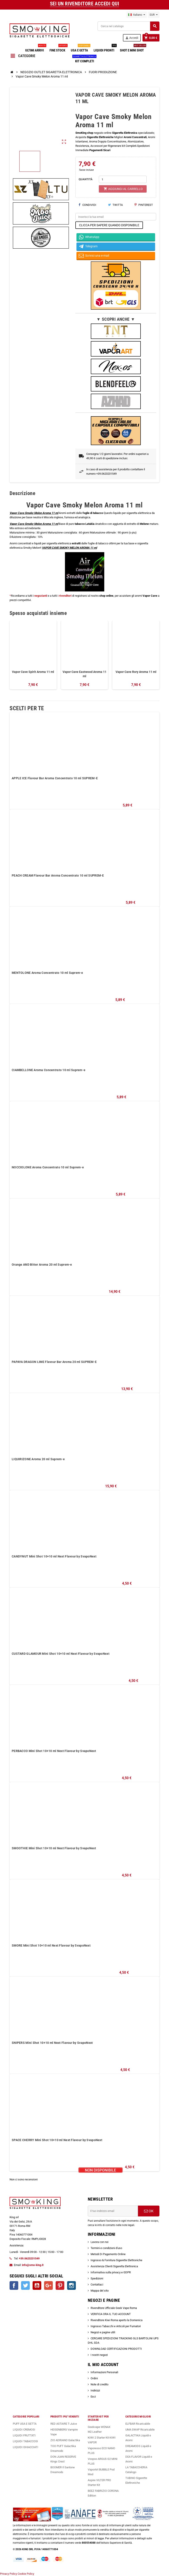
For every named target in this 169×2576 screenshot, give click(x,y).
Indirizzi (95, 2390)
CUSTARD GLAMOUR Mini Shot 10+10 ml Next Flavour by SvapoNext (60, 1653)
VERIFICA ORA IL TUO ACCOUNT (111, 2314)
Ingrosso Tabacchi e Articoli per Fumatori (116, 2326)
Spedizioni (97, 2278)
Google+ (48, 2285)
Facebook (14, 2285)
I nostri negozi (99, 2354)
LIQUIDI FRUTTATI (24, 2435)
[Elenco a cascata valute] (153, 15)
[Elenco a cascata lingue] (136, 15)
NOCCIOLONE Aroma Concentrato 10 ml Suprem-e (48, 1167)
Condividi (87, 204)
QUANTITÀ (86, 179)
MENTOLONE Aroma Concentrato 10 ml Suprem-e (47, 972)
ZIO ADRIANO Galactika (65, 2440)
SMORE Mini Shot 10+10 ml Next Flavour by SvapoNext (51, 1945)
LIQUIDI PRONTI (105, 48)
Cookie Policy (26, 2573)
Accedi (131, 38)
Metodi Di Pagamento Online (108, 2254)
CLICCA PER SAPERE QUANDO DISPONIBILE (109, 225)
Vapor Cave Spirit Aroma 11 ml (33, 672)
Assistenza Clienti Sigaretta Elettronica (114, 2266)
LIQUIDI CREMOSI (24, 2429)
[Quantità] (123, 179)
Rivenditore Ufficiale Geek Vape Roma (114, 2308)
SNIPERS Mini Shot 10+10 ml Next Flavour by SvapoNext (52, 2042)
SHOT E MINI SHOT (133, 48)
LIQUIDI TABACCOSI (25, 2441)
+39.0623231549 (29, 2258)
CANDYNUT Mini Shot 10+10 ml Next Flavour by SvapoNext (54, 1556)
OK (149, 2211)
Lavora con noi (99, 2242)
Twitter (25, 2285)
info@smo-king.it (32, 2265)
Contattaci (97, 2284)
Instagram (71, 2285)
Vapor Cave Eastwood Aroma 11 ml (84, 674)
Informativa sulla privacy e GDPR (111, 2272)
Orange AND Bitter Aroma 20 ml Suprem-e (42, 1264)
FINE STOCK (58, 48)
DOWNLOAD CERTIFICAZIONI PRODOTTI (116, 2348)
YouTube (37, 2285)
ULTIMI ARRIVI (35, 48)
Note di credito (99, 2384)
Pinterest (143, 204)
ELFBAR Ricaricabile (137, 2423)
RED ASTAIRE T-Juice (63, 2423)
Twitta (115, 204)
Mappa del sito (100, 2290)
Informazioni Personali (104, 2372)
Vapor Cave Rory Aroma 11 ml (136, 672)
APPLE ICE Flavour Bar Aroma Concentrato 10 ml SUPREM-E (55, 778)
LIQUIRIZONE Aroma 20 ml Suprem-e (38, 1459)
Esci (93, 2396)
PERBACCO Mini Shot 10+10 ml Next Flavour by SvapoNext (54, 1751)
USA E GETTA (80, 48)
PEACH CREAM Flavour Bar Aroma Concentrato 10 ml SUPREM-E (58, 875)
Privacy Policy (8, 2573)
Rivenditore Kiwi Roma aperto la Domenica (116, 2320)
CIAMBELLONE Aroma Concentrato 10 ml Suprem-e (48, 1070)
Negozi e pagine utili (103, 2332)
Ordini (94, 2378)
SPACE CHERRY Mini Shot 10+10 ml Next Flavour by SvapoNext (57, 2140)
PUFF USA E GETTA (24, 2423)
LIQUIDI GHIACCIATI (25, 2447)
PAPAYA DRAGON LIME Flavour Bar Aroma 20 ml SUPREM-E (54, 1362)
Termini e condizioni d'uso (106, 2248)
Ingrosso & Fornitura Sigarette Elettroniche (116, 2260)
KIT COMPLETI (84, 59)
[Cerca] (128, 26)
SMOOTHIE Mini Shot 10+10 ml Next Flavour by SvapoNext (54, 1848)
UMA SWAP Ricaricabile (140, 2429)
